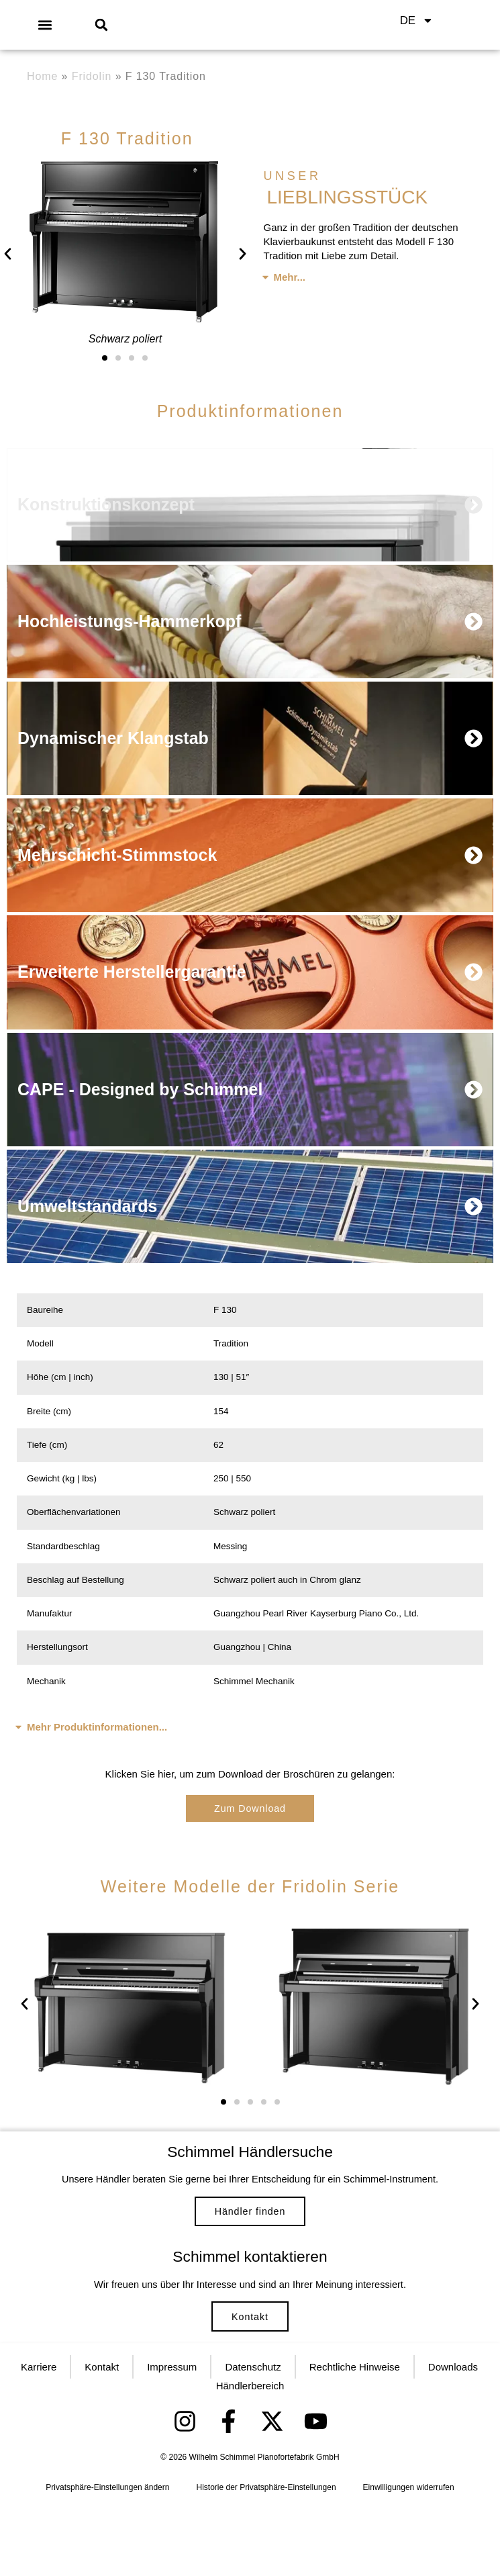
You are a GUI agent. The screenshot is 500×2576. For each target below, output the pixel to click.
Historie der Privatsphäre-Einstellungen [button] (266, 2556)
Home (42, 76)
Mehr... (290, 277)
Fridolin (92, 76)
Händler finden (250, 2236)
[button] (45, 24)
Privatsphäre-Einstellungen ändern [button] (107, 2556)
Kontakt (250, 2369)
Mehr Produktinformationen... (97, 1740)
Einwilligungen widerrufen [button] (408, 2556)
